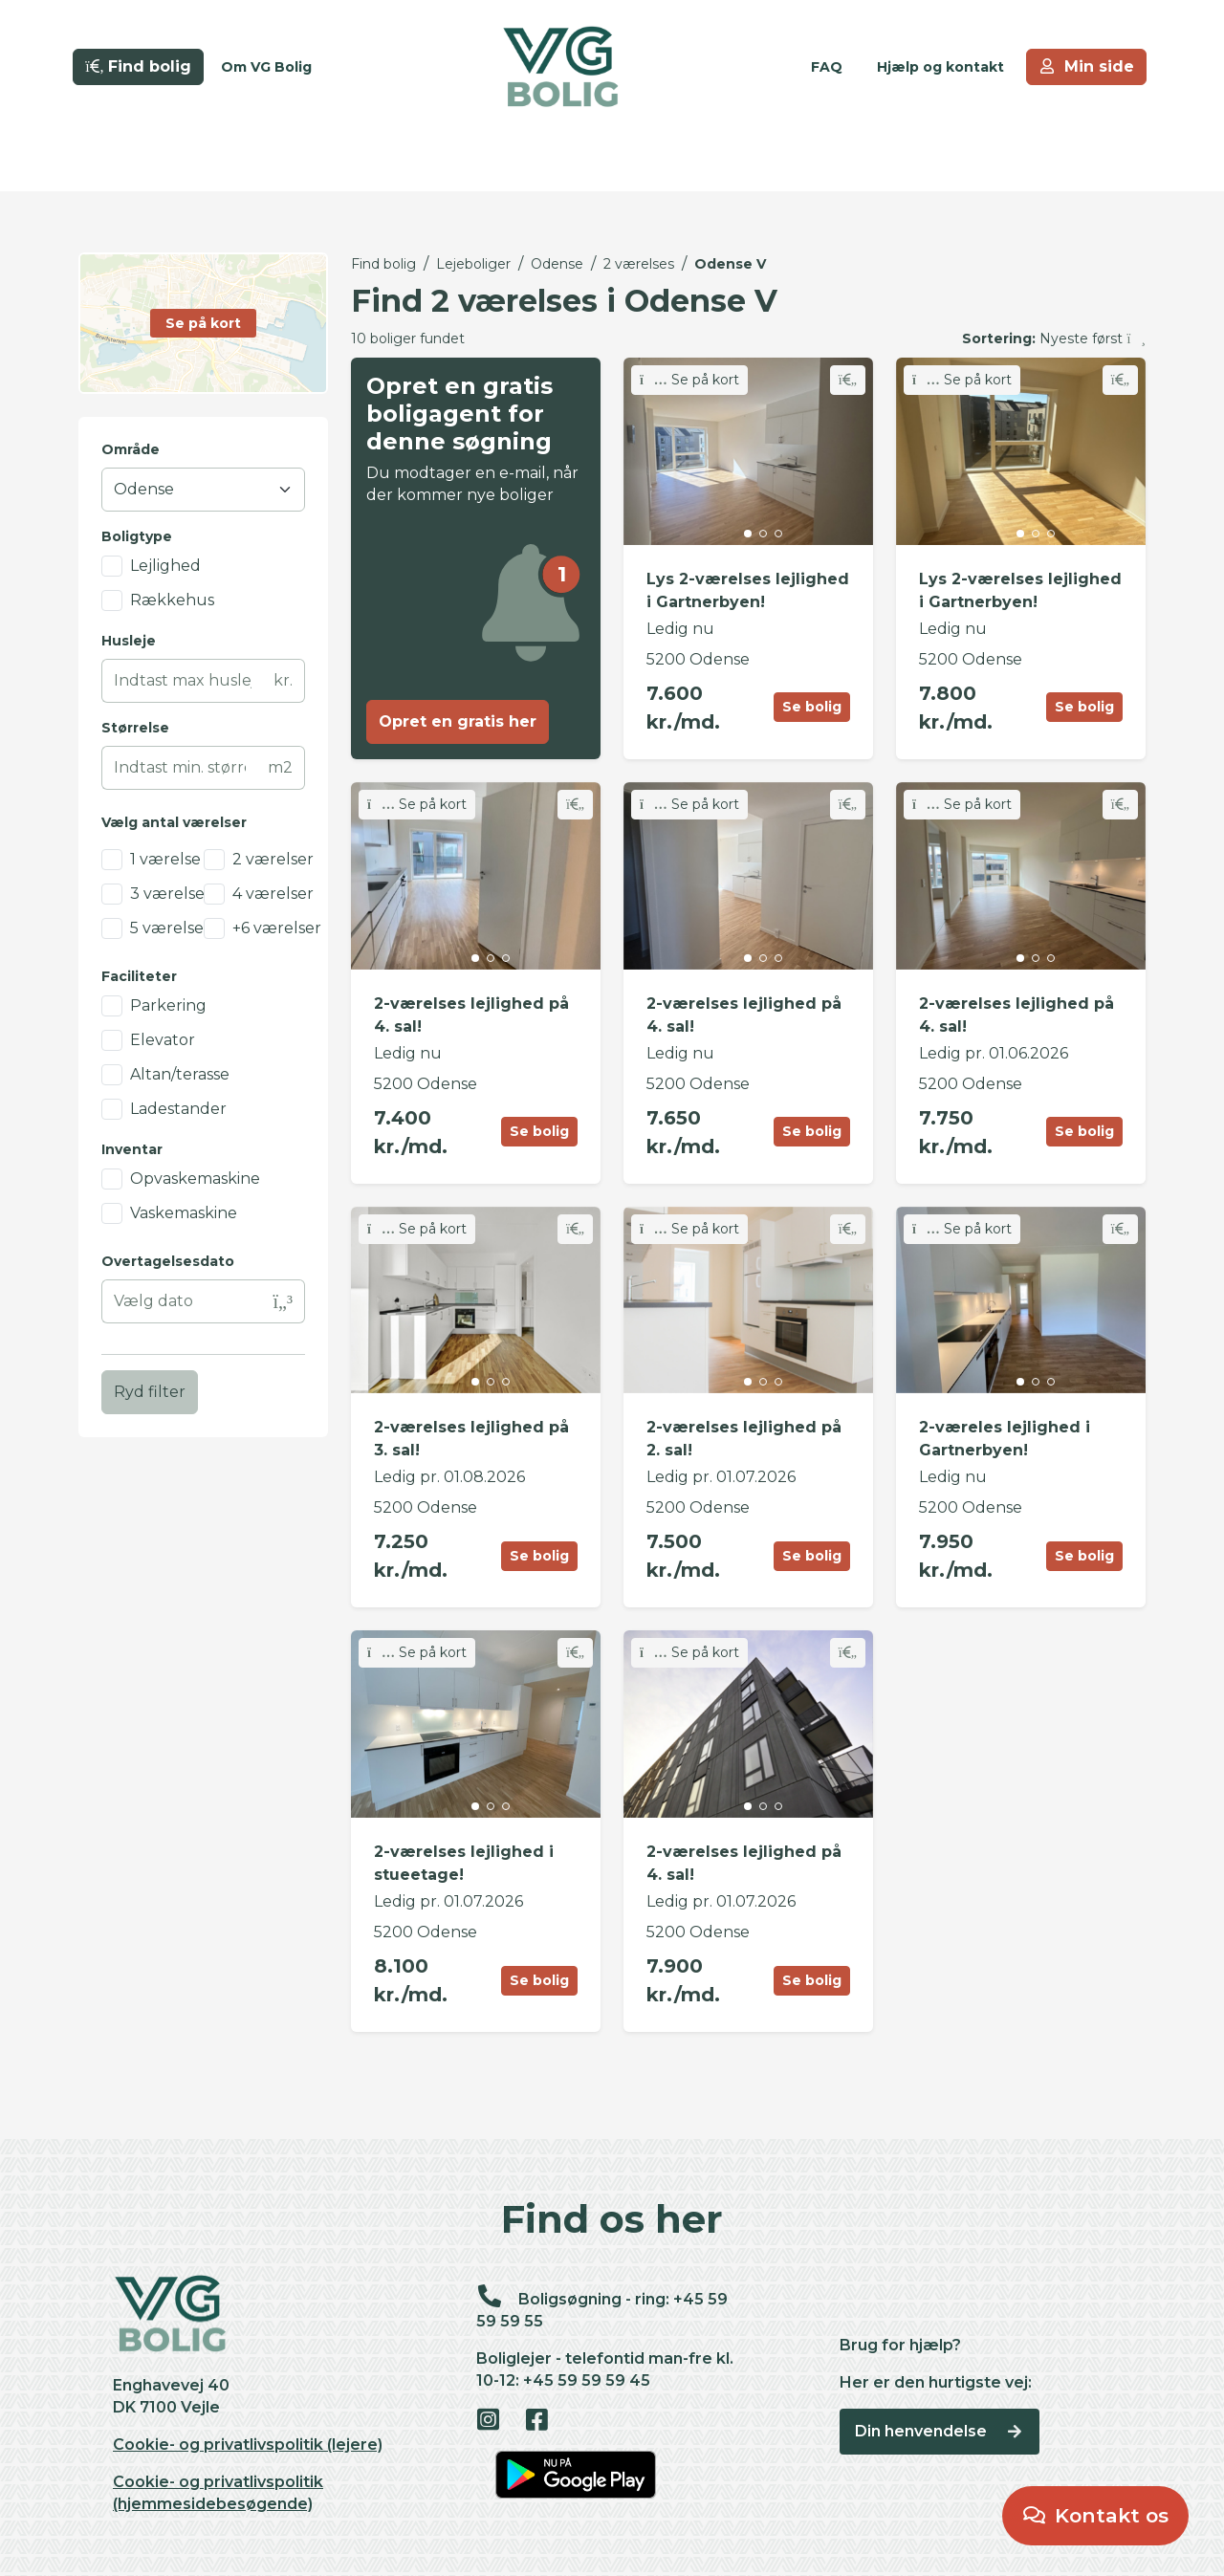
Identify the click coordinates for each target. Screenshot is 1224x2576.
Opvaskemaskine (195, 1178)
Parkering (168, 1005)
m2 (280, 767)
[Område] (203, 490)
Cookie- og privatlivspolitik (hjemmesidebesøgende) (218, 2493)
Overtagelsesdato (167, 1261)
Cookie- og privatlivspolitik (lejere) (247, 2444)
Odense (557, 264)
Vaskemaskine (183, 1213)
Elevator (162, 1040)
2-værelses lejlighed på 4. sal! (471, 1015)
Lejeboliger (473, 264)
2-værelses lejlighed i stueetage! (464, 1863)
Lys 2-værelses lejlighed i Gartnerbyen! (747, 590)
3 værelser (170, 893)
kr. (283, 680)
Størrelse (135, 727)
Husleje (128, 640)
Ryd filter (150, 1392)
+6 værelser (276, 928)
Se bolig (812, 706)
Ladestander (178, 1109)
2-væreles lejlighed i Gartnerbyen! (1004, 1438)
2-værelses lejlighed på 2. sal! (744, 1438)
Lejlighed (165, 566)
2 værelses (638, 264)
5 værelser (170, 928)
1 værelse (165, 859)
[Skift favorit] (847, 380)
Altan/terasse (180, 1074)
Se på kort (689, 379)
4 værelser (273, 893)
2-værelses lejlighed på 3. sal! (471, 1438)
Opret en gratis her (457, 721)
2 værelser (273, 859)
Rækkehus (172, 600)
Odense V (730, 264)
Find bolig (383, 264)
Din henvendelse (939, 2431)
